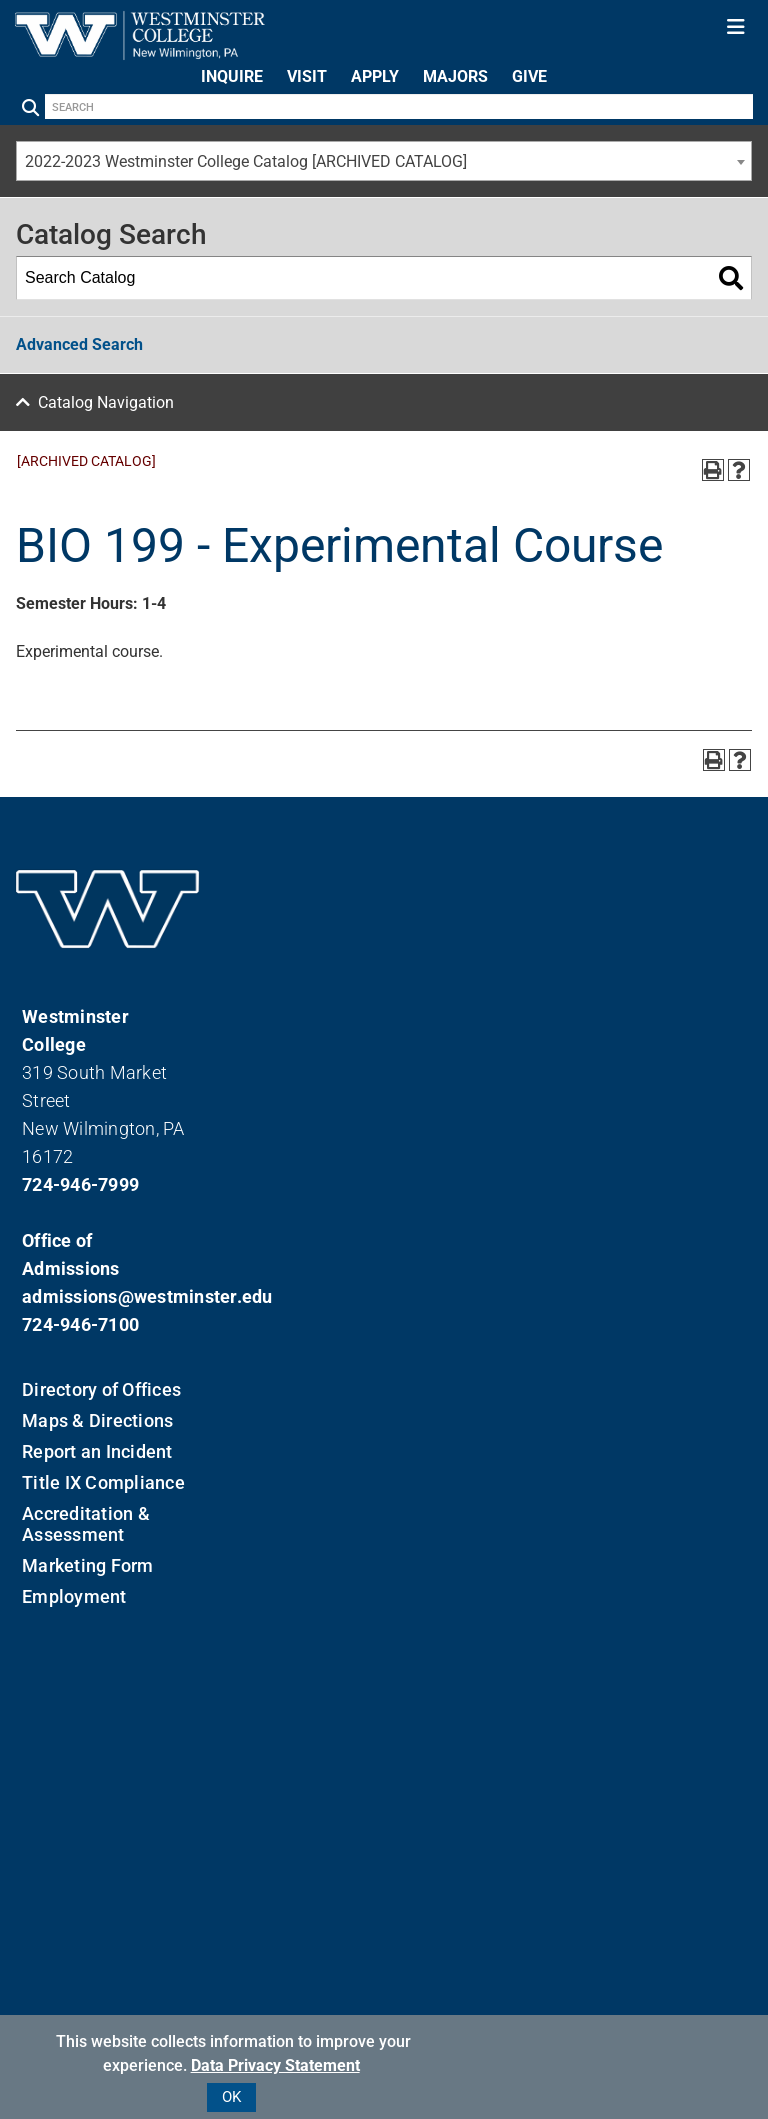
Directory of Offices (101, 1389)
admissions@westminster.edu (107, 1296)
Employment (74, 1596)
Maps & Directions (97, 1420)
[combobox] (384, 161)
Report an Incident (97, 1451)
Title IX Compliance (103, 1482)
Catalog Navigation (106, 402)
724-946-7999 (80, 1184)
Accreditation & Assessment (86, 1524)
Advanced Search (79, 344)
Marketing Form (88, 1565)
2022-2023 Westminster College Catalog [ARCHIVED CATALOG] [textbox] (246, 161)
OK (231, 2097)
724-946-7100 (80, 1324)
